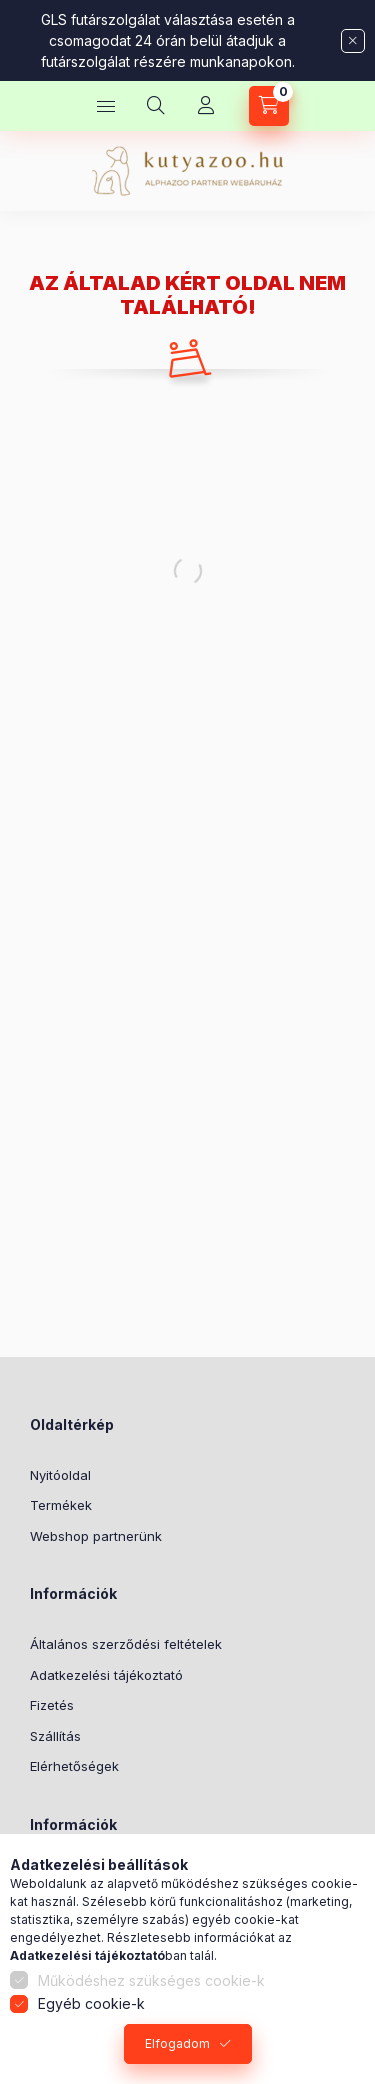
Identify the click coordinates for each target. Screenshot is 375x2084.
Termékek (61, 1505)
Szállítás (55, 1736)
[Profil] (206, 106)
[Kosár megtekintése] (269, 106)
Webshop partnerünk (96, 1536)
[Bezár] (353, 41)
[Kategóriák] (106, 106)
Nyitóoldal (60, 1475)
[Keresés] (156, 106)
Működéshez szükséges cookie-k (151, 1980)
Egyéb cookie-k (91, 2003)
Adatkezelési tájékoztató (106, 1675)
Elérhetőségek (74, 1766)
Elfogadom (177, 2043)
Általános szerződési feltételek (126, 1644)
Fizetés (52, 1705)
